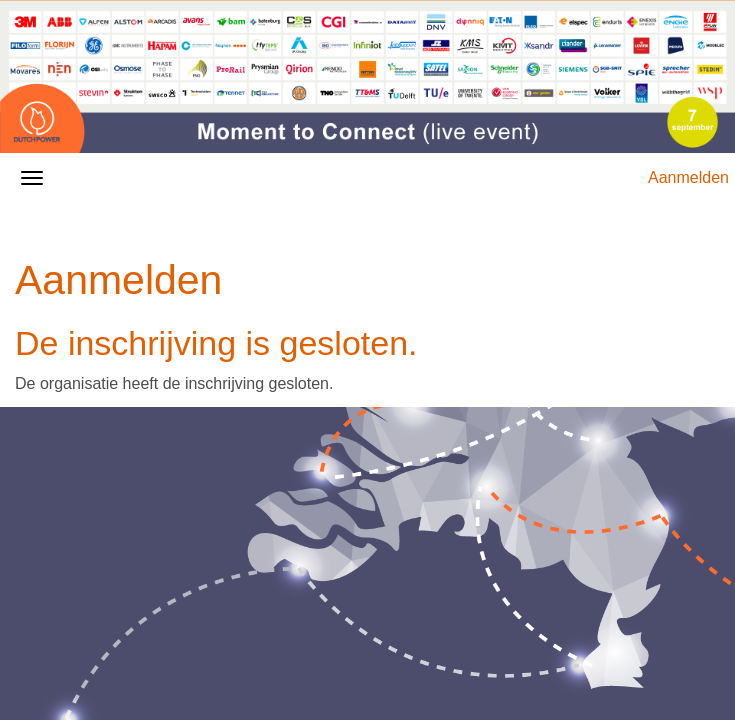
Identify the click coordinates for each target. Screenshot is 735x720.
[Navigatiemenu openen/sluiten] (32, 178)
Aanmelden (688, 177)
